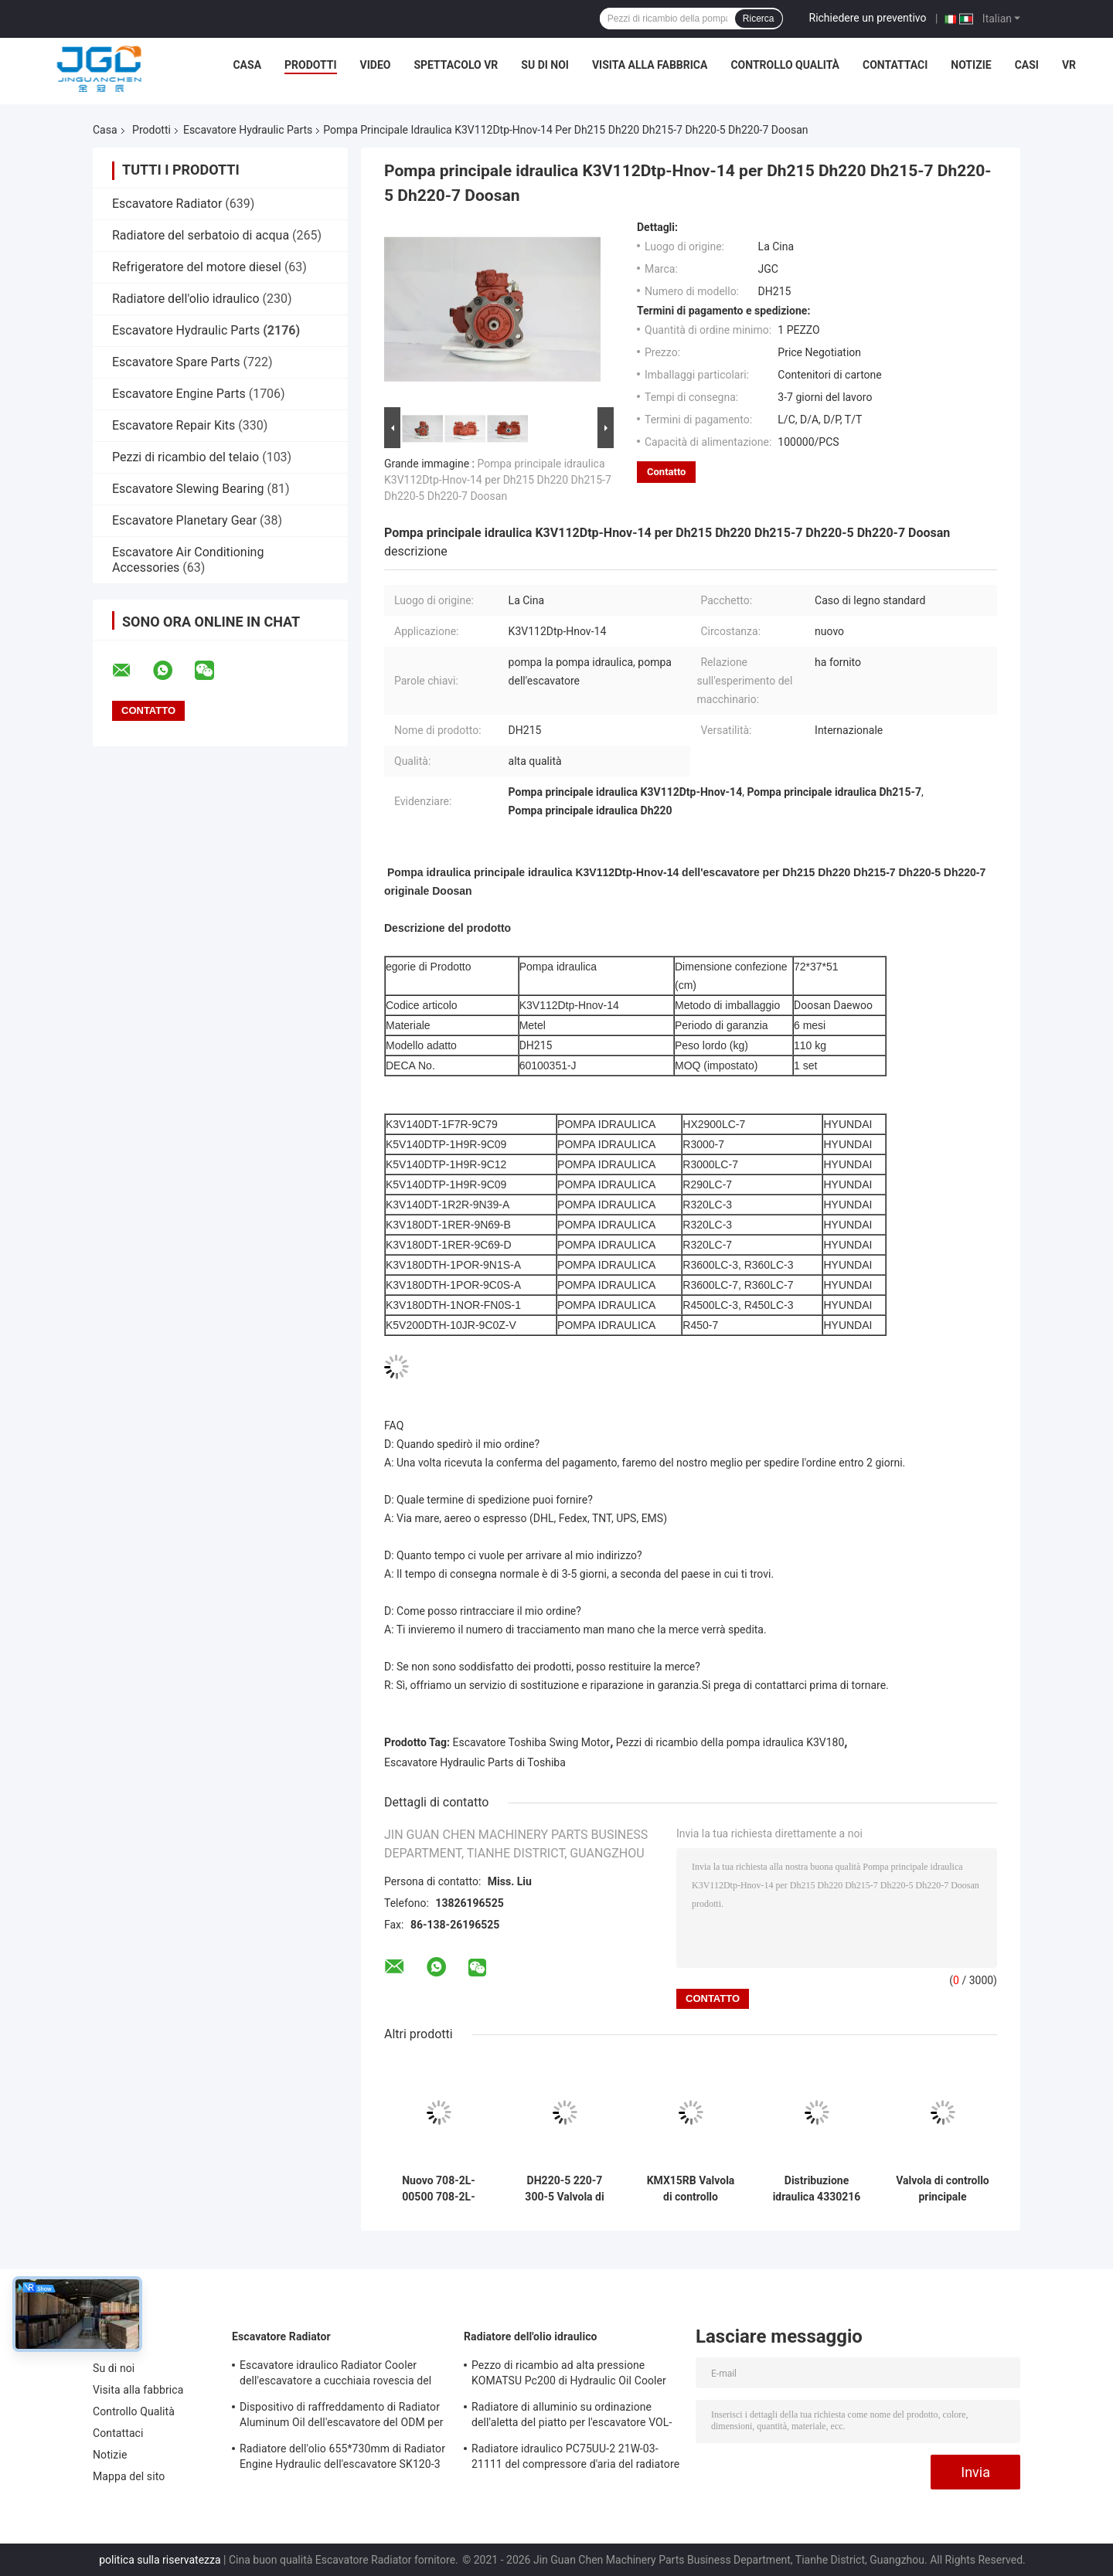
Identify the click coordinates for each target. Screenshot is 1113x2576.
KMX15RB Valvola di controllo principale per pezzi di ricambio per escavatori (691, 2189)
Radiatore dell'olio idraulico (186, 298)
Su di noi (545, 65)
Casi (1027, 65)
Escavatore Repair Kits (173, 425)
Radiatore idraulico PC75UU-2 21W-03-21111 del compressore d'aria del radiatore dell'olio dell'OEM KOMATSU (575, 2458)
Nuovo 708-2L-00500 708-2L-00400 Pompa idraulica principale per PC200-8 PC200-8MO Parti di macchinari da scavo (439, 2189)
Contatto (666, 471)
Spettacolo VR (456, 65)
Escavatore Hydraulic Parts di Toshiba (475, 1762)
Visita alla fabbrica (649, 65)
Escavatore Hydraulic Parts (247, 130)
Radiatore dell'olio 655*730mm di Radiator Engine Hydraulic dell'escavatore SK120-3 (342, 2456)
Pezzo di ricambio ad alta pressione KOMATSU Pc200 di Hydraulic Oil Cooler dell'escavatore (568, 2375)
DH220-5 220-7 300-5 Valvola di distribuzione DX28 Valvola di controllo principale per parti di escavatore (564, 2189)
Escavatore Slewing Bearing (188, 488)
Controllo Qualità (784, 65)
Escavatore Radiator (167, 203)
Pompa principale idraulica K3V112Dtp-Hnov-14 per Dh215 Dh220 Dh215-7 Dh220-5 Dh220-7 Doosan (497, 479)
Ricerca (758, 18)
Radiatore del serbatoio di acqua (200, 235)
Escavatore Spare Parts (176, 362)
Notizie (971, 65)
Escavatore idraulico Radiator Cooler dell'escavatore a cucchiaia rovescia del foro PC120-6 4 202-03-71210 (335, 2375)
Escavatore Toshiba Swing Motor (532, 1742)
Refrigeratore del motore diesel (196, 267)
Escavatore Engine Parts (179, 393)
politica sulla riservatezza (159, 2560)
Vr (1069, 65)
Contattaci (895, 65)
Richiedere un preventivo (868, 18)
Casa (247, 65)
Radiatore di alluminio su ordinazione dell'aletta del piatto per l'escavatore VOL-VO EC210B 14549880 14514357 (571, 2417)
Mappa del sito (129, 2476)
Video (375, 65)
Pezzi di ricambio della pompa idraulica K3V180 (730, 1742)
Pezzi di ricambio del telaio (185, 457)
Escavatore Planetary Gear (184, 520)
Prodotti (310, 65)
